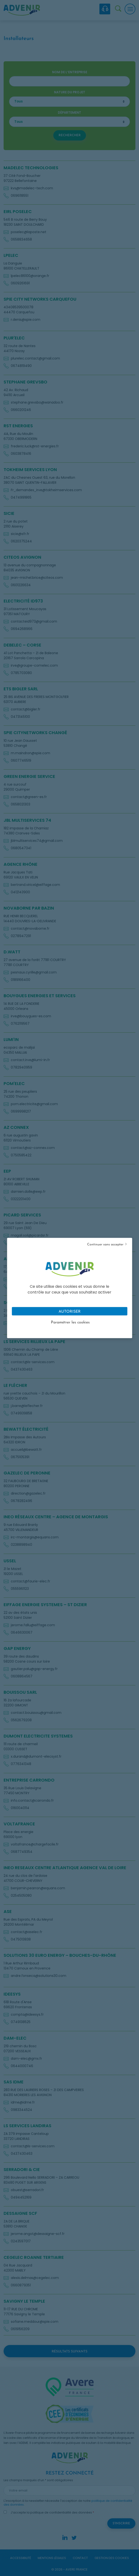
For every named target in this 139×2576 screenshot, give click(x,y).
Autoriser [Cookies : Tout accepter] (70, 1312)
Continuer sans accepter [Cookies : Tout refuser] (105, 1244)
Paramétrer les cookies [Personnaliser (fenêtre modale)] (70, 1322)
